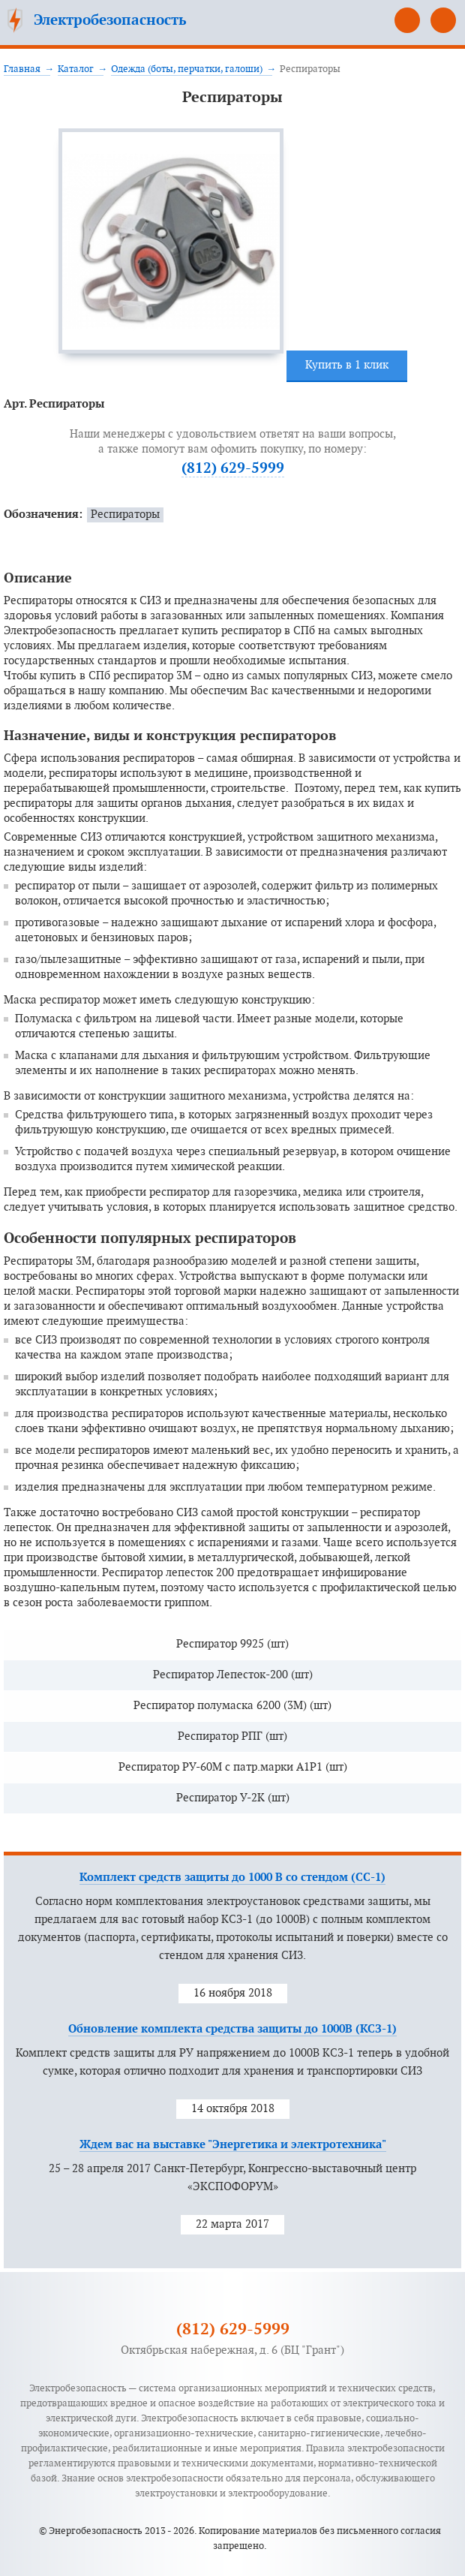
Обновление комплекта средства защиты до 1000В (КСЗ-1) (232, 2029)
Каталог (76, 69)
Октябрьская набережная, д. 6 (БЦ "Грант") (232, 2350)
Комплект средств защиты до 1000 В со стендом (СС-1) (233, 1877)
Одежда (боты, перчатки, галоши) (186, 69)
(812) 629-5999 (407, 20)
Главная (22, 69)
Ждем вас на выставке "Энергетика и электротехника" (233, 2144)
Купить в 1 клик (346, 365)
